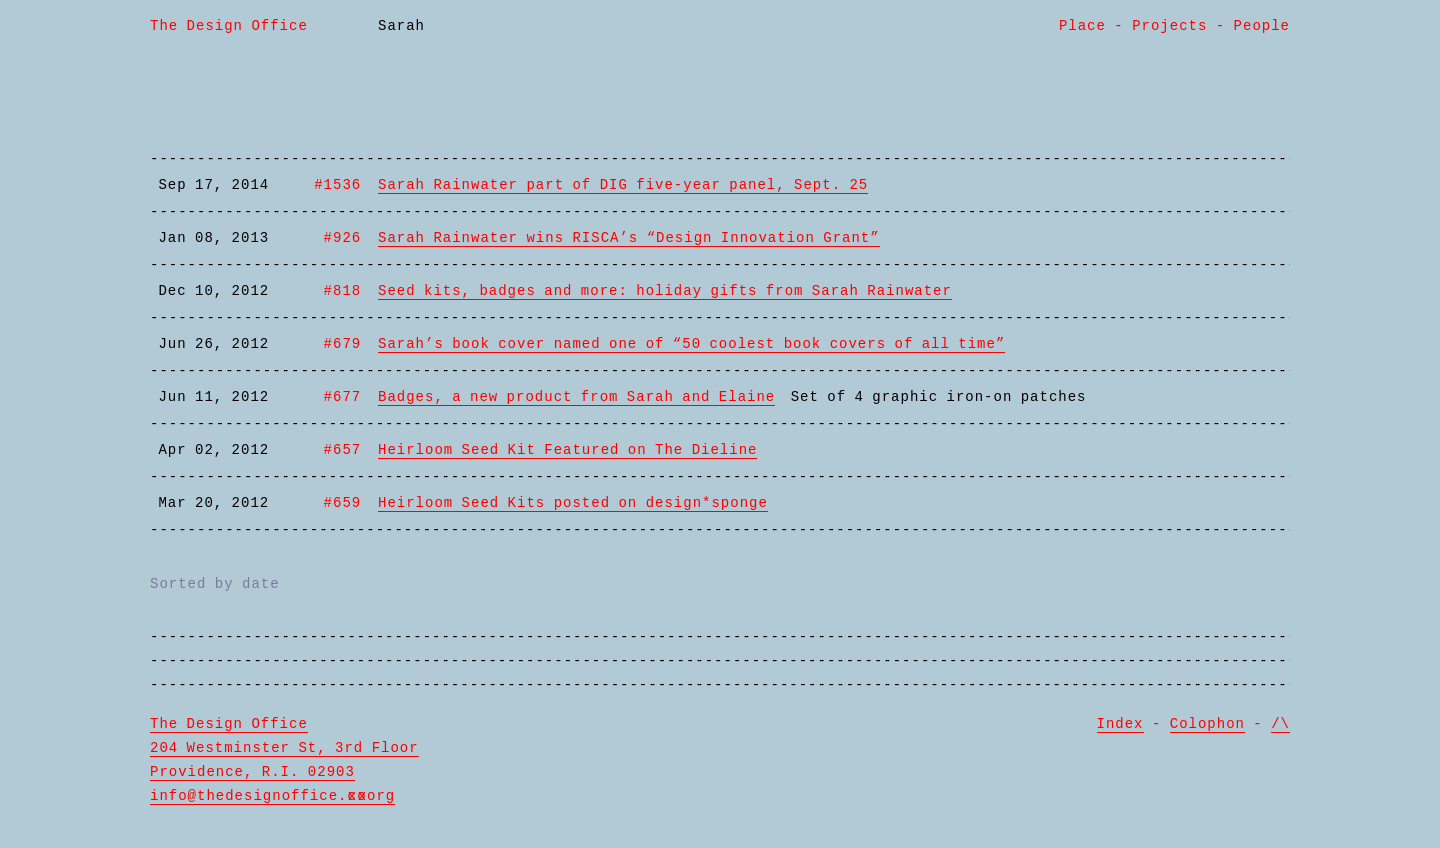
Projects (1169, 26)
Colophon (1207, 724)
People (1262, 26)
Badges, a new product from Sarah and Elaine (576, 397)
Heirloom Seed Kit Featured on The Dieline (567, 450)
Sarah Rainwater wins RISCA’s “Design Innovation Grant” (629, 238)
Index (1120, 724)
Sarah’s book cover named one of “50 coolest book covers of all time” (691, 344)
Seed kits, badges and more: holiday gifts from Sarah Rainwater (665, 291)
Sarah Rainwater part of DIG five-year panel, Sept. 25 (623, 185)
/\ (1280, 724)
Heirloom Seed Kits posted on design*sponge (573, 503)
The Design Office (229, 26)
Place (1082, 26)
